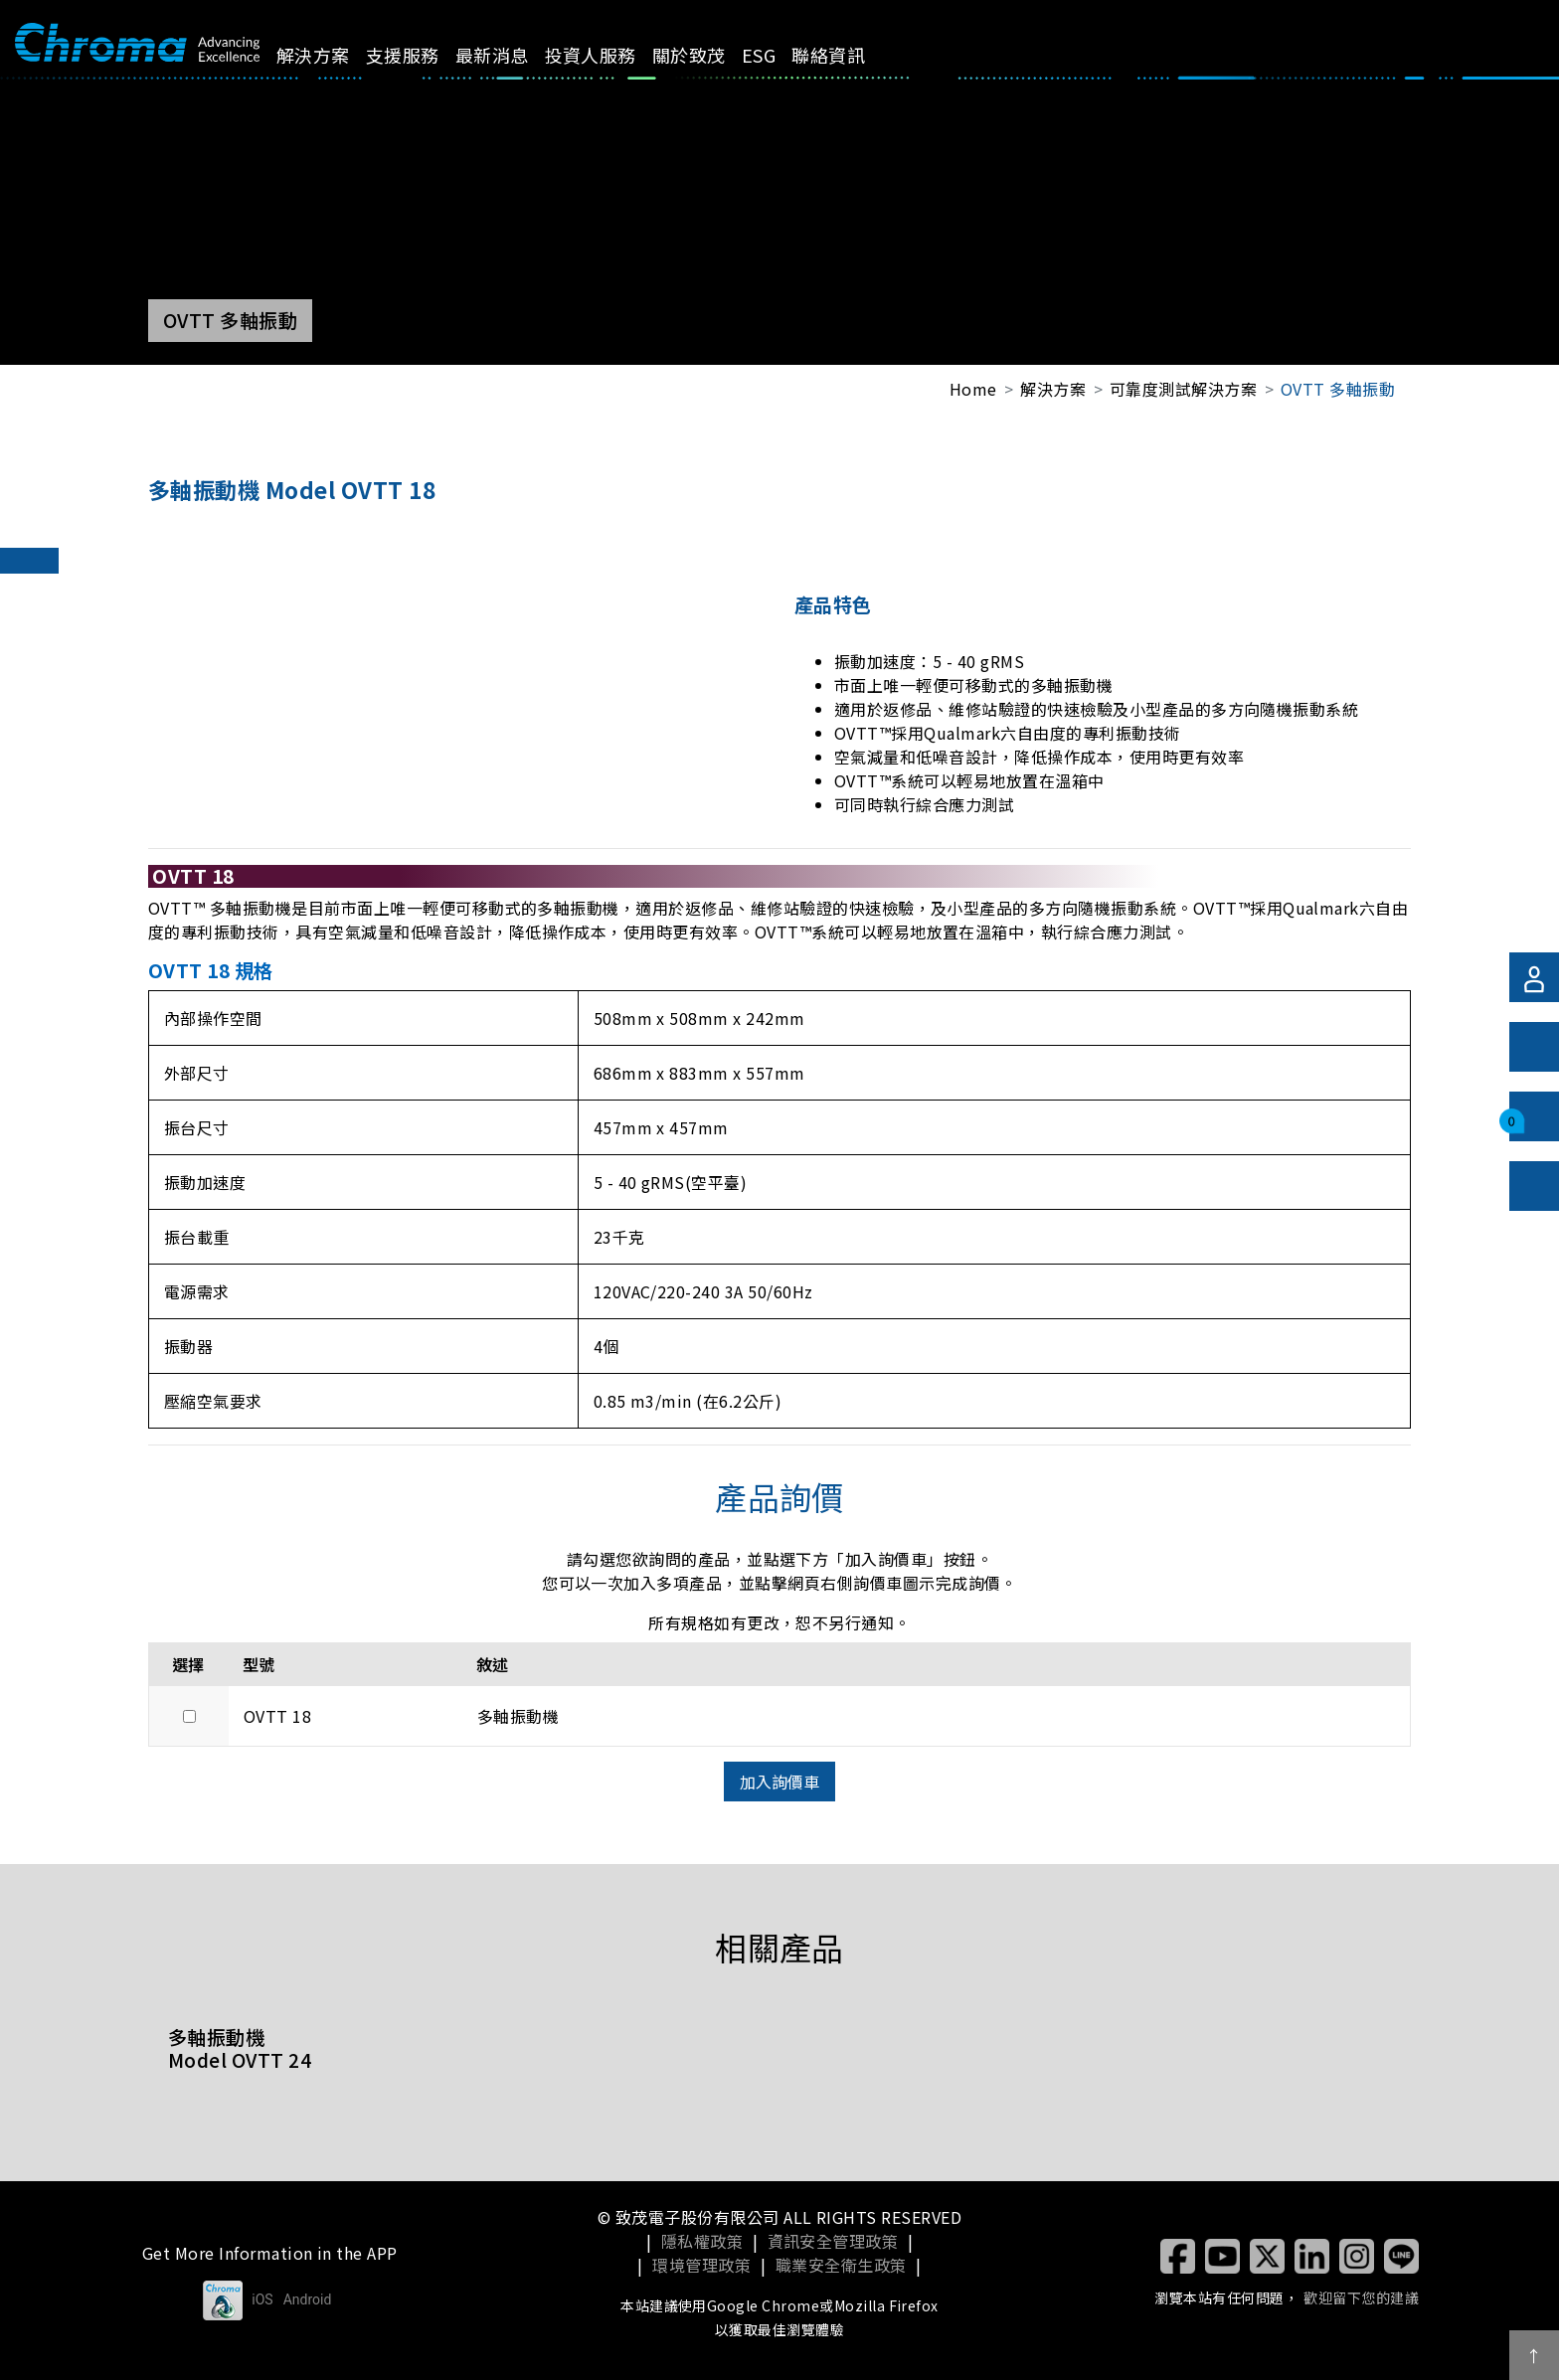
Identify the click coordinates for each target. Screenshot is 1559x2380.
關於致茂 (712, 55)
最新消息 (514, 55)
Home (973, 389)
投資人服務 (612, 55)
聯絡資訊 (851, 55)
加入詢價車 (779, 1781)
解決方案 (335, 55)
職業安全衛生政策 (841, 2265)
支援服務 (424, 55)
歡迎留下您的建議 (1361, 2297)
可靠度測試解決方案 (1183, 389)
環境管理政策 (701, 2265)
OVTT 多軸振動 (1338, 389)
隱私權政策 (702, 2241)
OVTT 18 (277, 1716)
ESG (781, 55)
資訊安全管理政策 (833, 2241)
